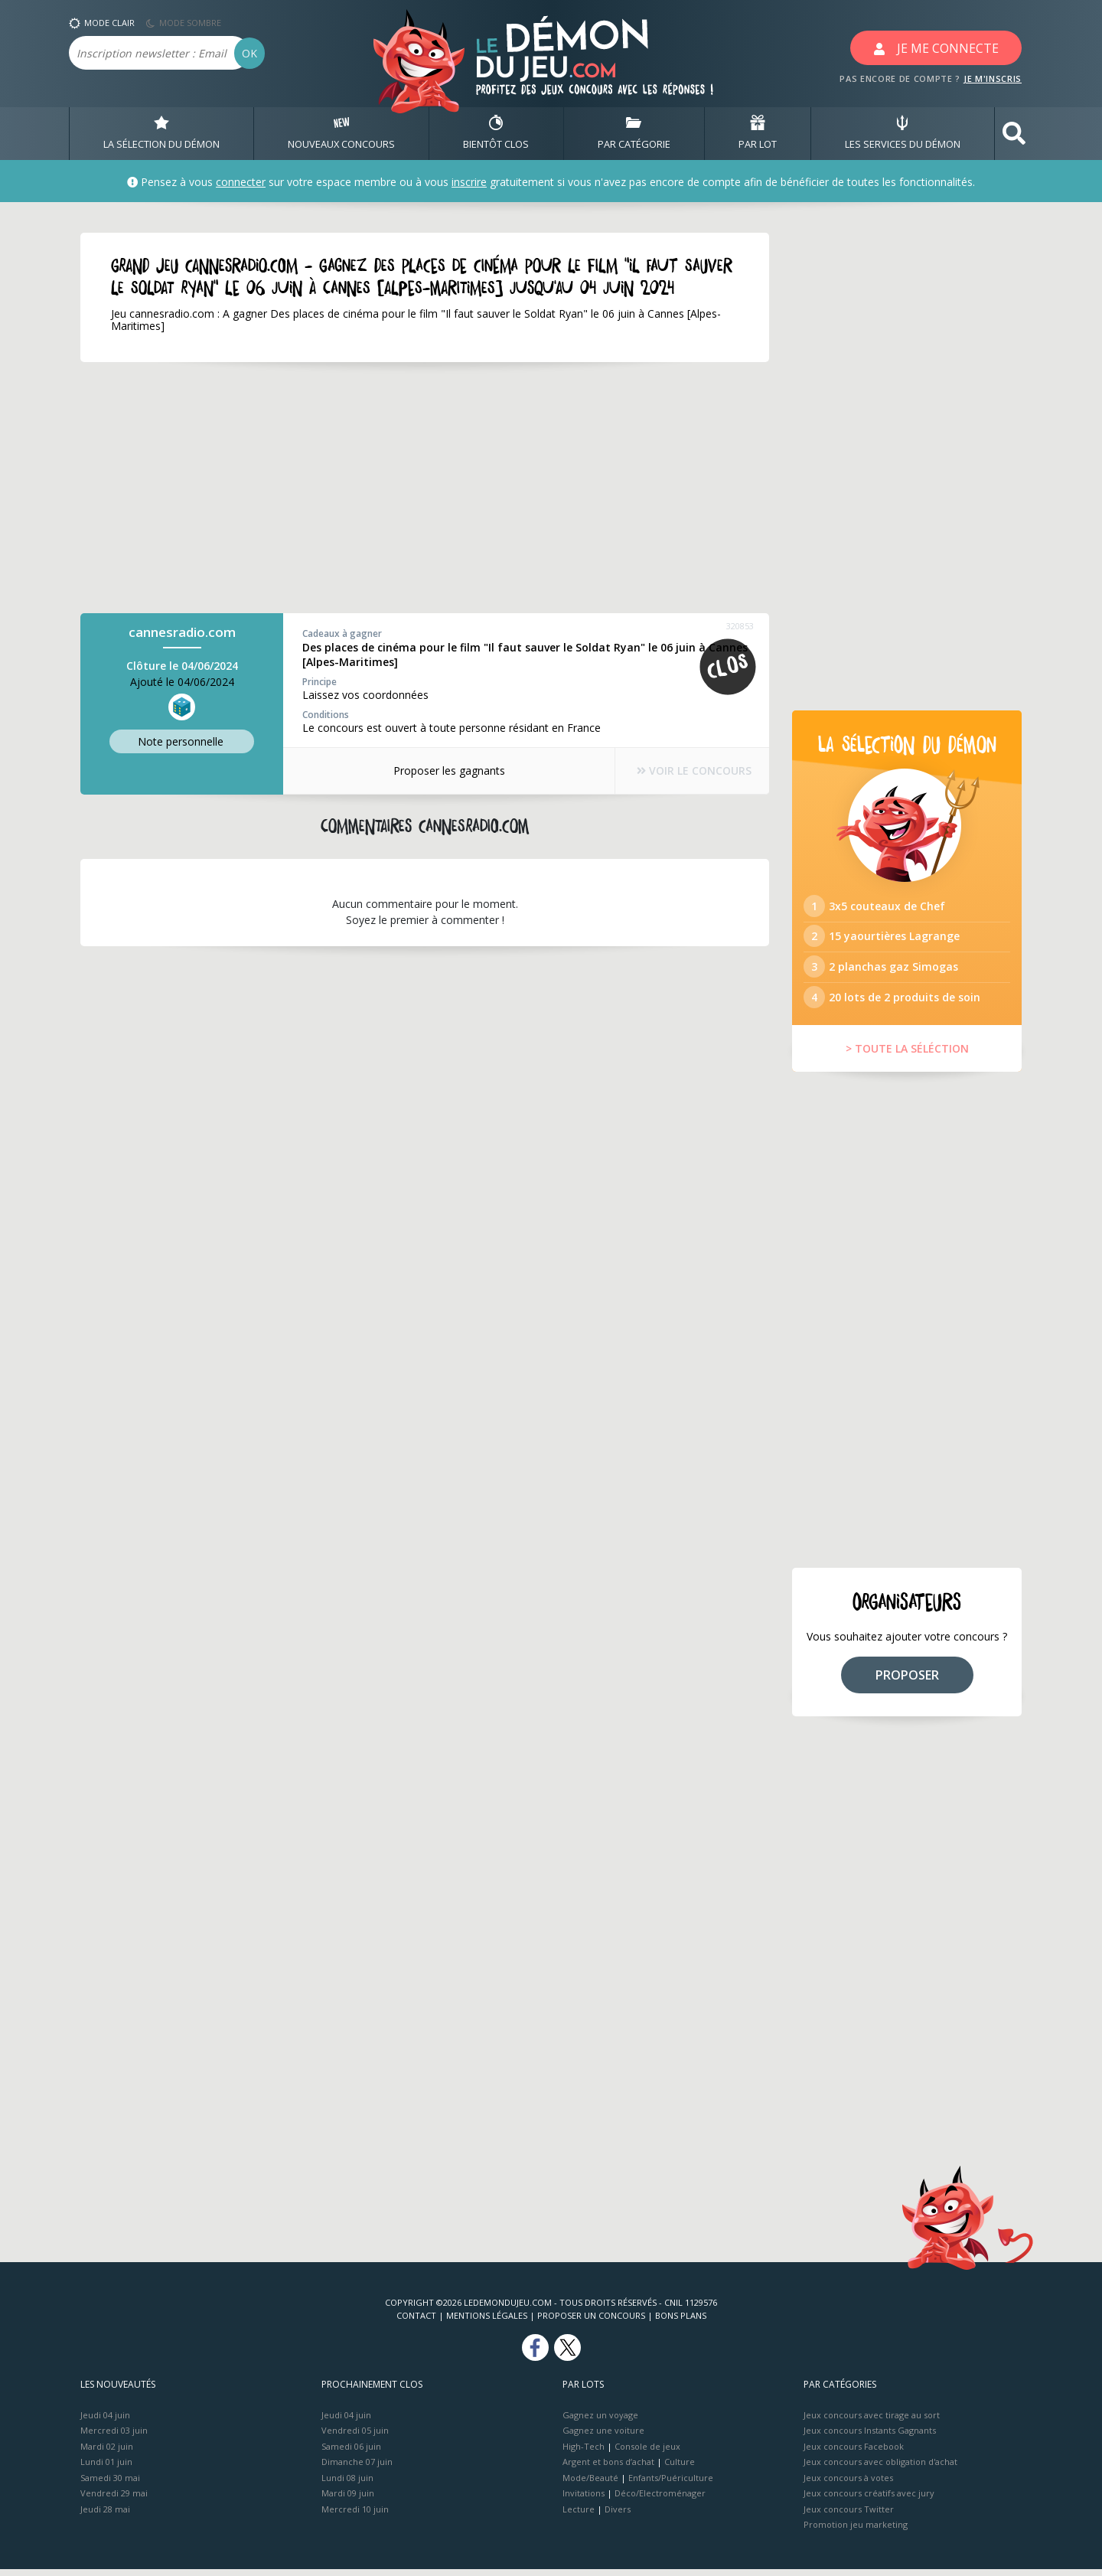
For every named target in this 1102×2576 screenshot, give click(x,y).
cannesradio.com (182, 632)
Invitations (583, 2500)
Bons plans (680, 2322)
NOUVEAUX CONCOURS (341, 133)
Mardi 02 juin (106, 2453)
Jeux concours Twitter (849, 2516)
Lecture (578, 2516)
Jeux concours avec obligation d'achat (880, 2468)
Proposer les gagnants (444, 770)
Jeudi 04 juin (105, 2421)
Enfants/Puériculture (670, 2484)
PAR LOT (757, 133)
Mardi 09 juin (347, 2500)
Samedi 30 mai (110, 2484)
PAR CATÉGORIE (634, 133)
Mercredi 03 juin (114, 2437)
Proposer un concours (591, 2322)
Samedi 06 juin (351, 2453)
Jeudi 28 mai (105, 2516)
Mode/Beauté (590, 2484)
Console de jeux (647, 2453)
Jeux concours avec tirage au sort (872, 2421)
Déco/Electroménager (660, 2500)
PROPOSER (907, 1681)
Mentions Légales (486, 2322)
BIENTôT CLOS (496, 133)
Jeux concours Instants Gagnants (870, 2437)
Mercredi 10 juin (355, 2516)
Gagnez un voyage (600, 2421)
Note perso (182, 741)
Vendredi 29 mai (114, 2500)
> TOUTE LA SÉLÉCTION (907, 1055)
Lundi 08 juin (347, 2484)
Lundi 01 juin (106, 2468)
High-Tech (583, 2453)
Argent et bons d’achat (608, 2468)
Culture (679, 2468)
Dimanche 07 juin (357, 2468)
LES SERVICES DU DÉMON (902, 133)
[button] (1014, 133)
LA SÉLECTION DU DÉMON (161, 133)
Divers (618, 2516)
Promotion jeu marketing (856, 2531)
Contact (416, 2322)
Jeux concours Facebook (854, 2453)
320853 (740, 626)
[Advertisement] (424, 487)
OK (249, 53)
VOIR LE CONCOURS (688, 771)
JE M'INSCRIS (992, 78)
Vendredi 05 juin (355, 2437)
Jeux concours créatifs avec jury (869, 2500)
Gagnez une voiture (603, 2437)
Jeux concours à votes (848, 2484)
